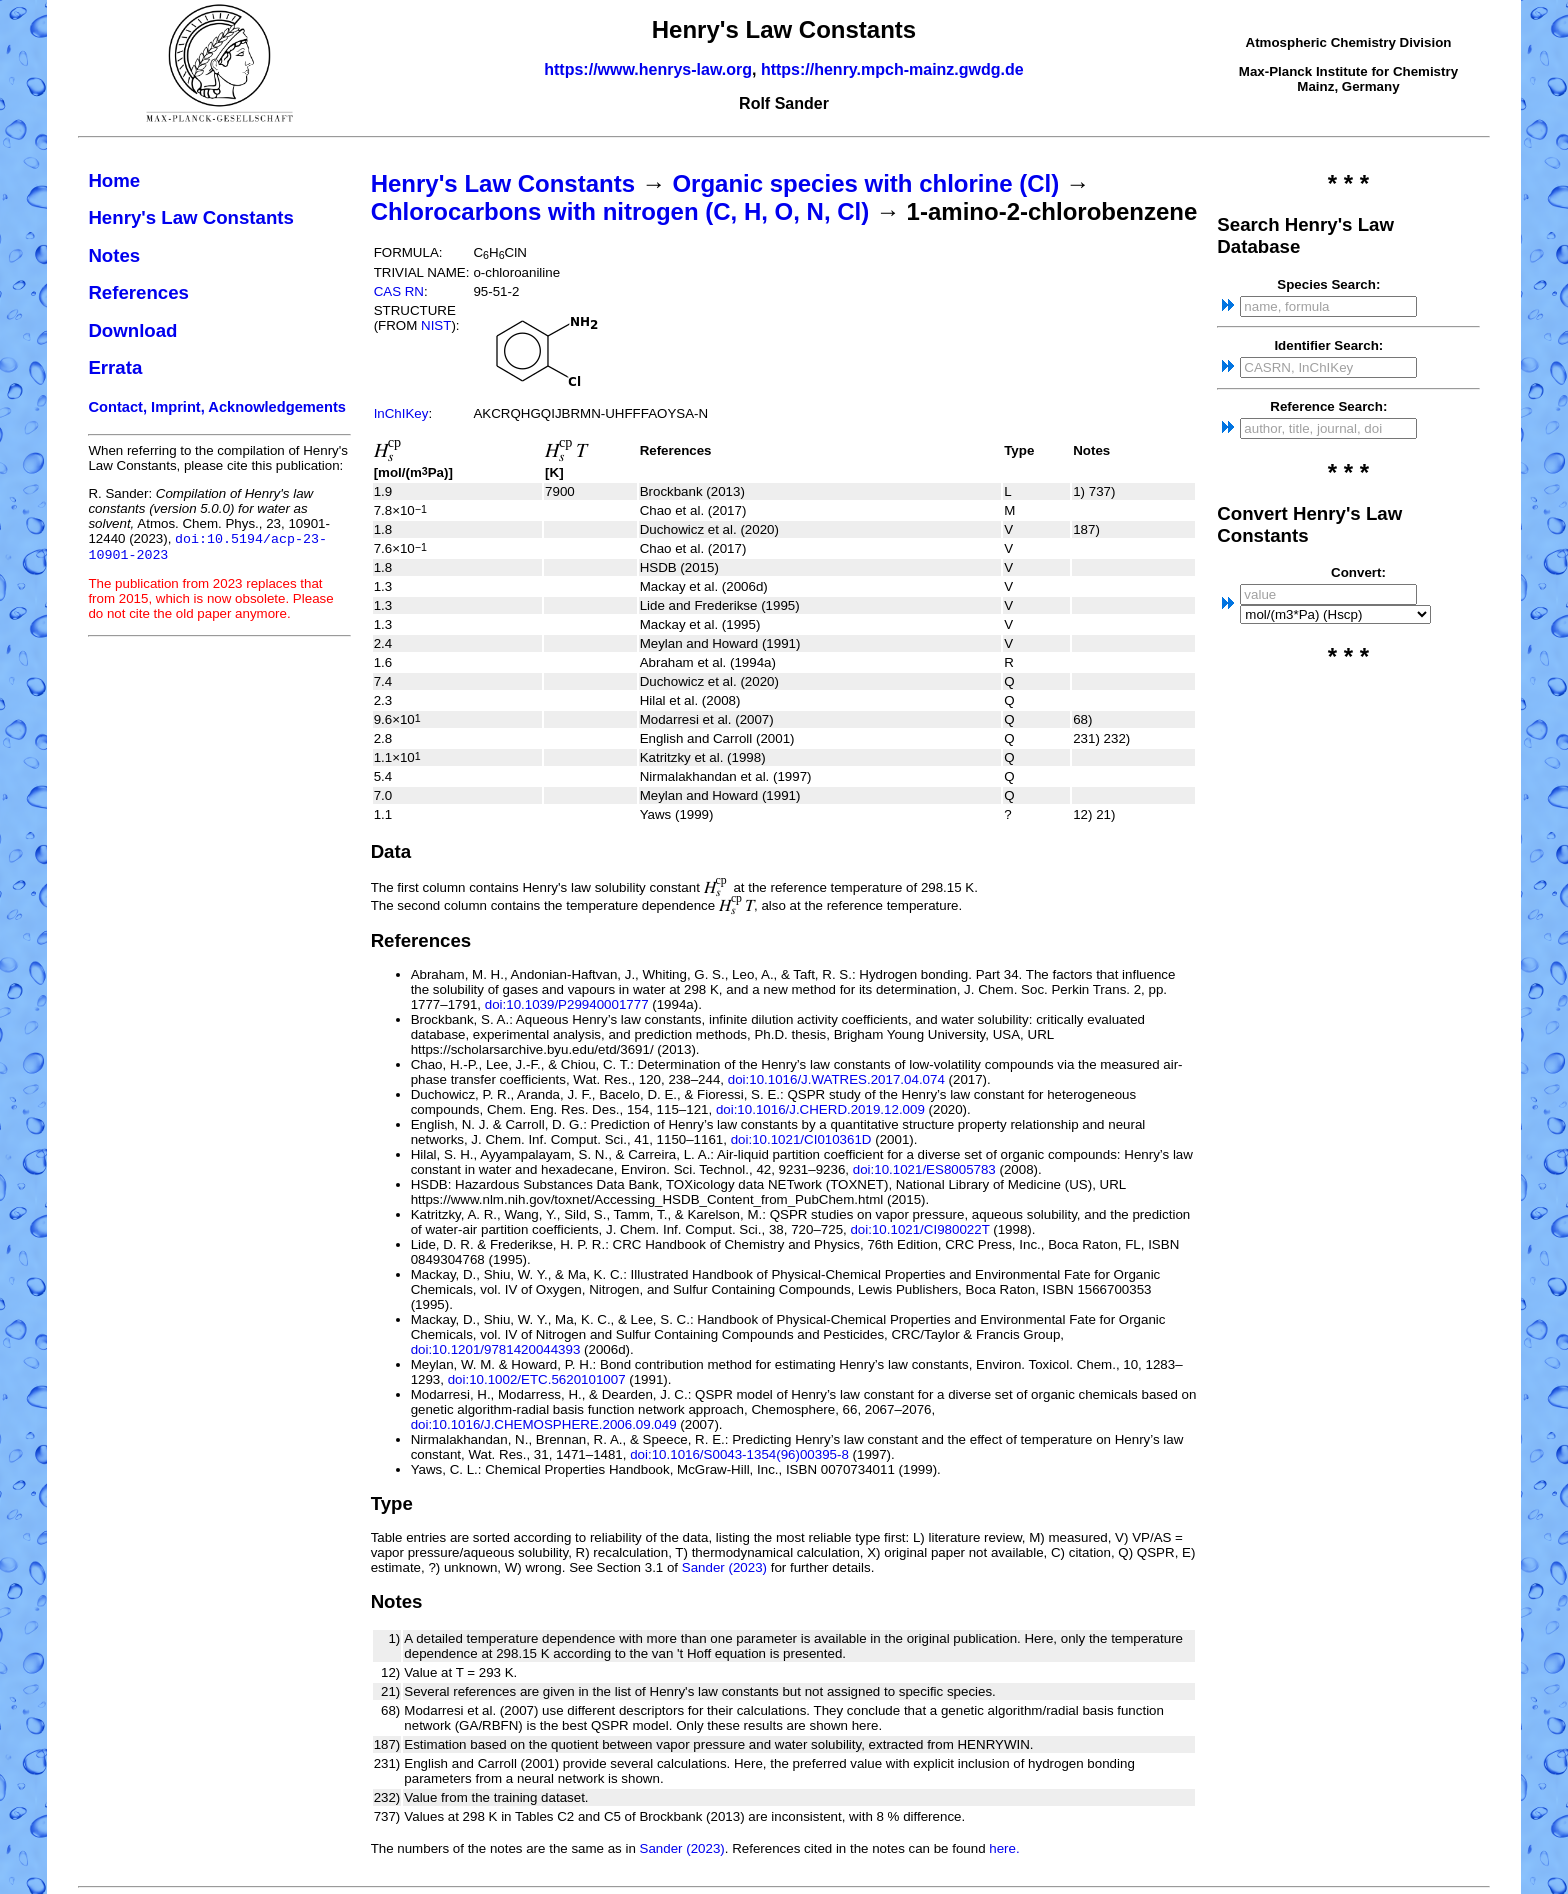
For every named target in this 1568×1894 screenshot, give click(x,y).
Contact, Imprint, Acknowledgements (217, 407)
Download (132, 330)
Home (114, 180)
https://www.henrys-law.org (648, 69)
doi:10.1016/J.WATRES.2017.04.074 (836, 1079)
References (138, 292)
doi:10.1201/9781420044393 (496, 1349)
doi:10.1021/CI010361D (801, 1139)
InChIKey (401, 413)
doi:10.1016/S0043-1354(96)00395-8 (739, 1454)
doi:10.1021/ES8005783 (924, 1169)
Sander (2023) (724, 1567)
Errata (115, 367)
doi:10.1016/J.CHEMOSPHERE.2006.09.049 (544, 1424)
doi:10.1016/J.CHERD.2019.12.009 (820, 1109)
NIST (436, 325)
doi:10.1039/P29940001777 (567, 1004)
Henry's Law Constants (191, 217)
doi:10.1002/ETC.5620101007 (537, 1379)
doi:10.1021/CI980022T (919, 1229)
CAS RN (399, 291)
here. (1004, 1848)
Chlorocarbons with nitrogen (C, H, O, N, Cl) (620, 211)
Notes (114, 255)
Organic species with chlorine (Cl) (865, 183)
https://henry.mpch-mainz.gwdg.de (892, 69)
